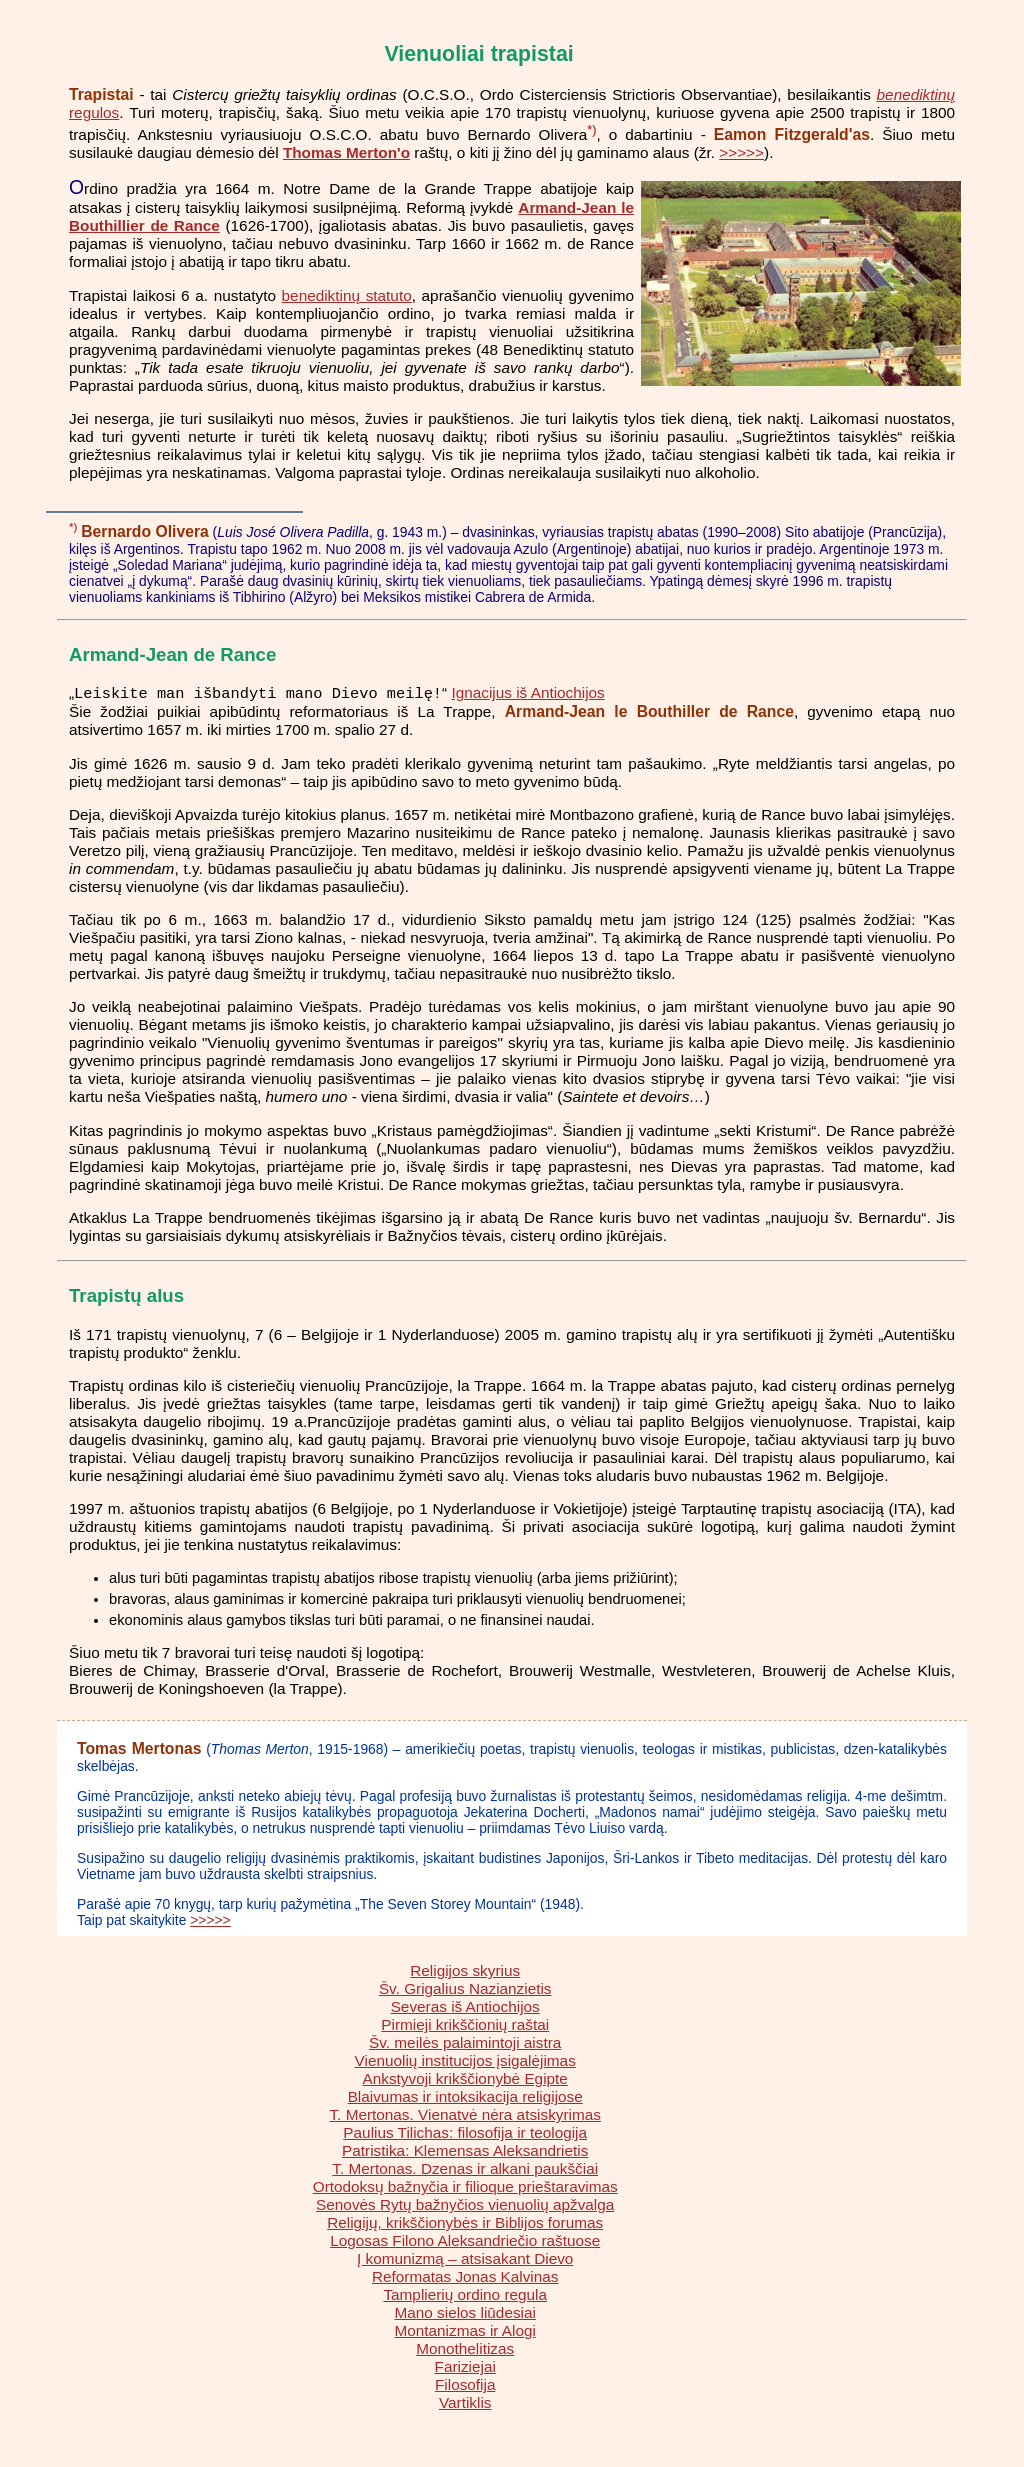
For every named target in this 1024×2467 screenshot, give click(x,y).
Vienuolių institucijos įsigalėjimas (465, 2061)
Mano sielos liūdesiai (464, 2313)
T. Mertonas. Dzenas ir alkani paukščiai (465, 2169)
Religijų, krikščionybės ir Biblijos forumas (465, 2223)
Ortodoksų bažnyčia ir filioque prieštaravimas (465, 2187)
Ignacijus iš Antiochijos (527, 694)
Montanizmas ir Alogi (464, 2331)
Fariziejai (465, 2367)
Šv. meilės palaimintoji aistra (465, 2043)
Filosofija (465, 2385)
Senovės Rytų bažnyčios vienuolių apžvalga (465, 2205)
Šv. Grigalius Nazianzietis (465, 1989)
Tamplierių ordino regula (465, 2295)
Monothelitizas (465, 2349)
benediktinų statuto (347, 295)
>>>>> (741, 152)
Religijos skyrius (465, 1971)
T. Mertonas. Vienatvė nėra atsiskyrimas (464, 2115)
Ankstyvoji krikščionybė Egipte (465, 2079)
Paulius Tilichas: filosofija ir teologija (465, 2133)
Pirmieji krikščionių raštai (465, 2025)
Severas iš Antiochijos (465, 2007)
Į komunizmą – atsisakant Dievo (465, 2259)
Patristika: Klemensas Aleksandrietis (465, 2151)
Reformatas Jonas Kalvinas (465, 2277)
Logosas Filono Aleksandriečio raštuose (465, 2241)
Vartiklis (465, 2403)
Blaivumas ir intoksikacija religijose (465, 2097)
